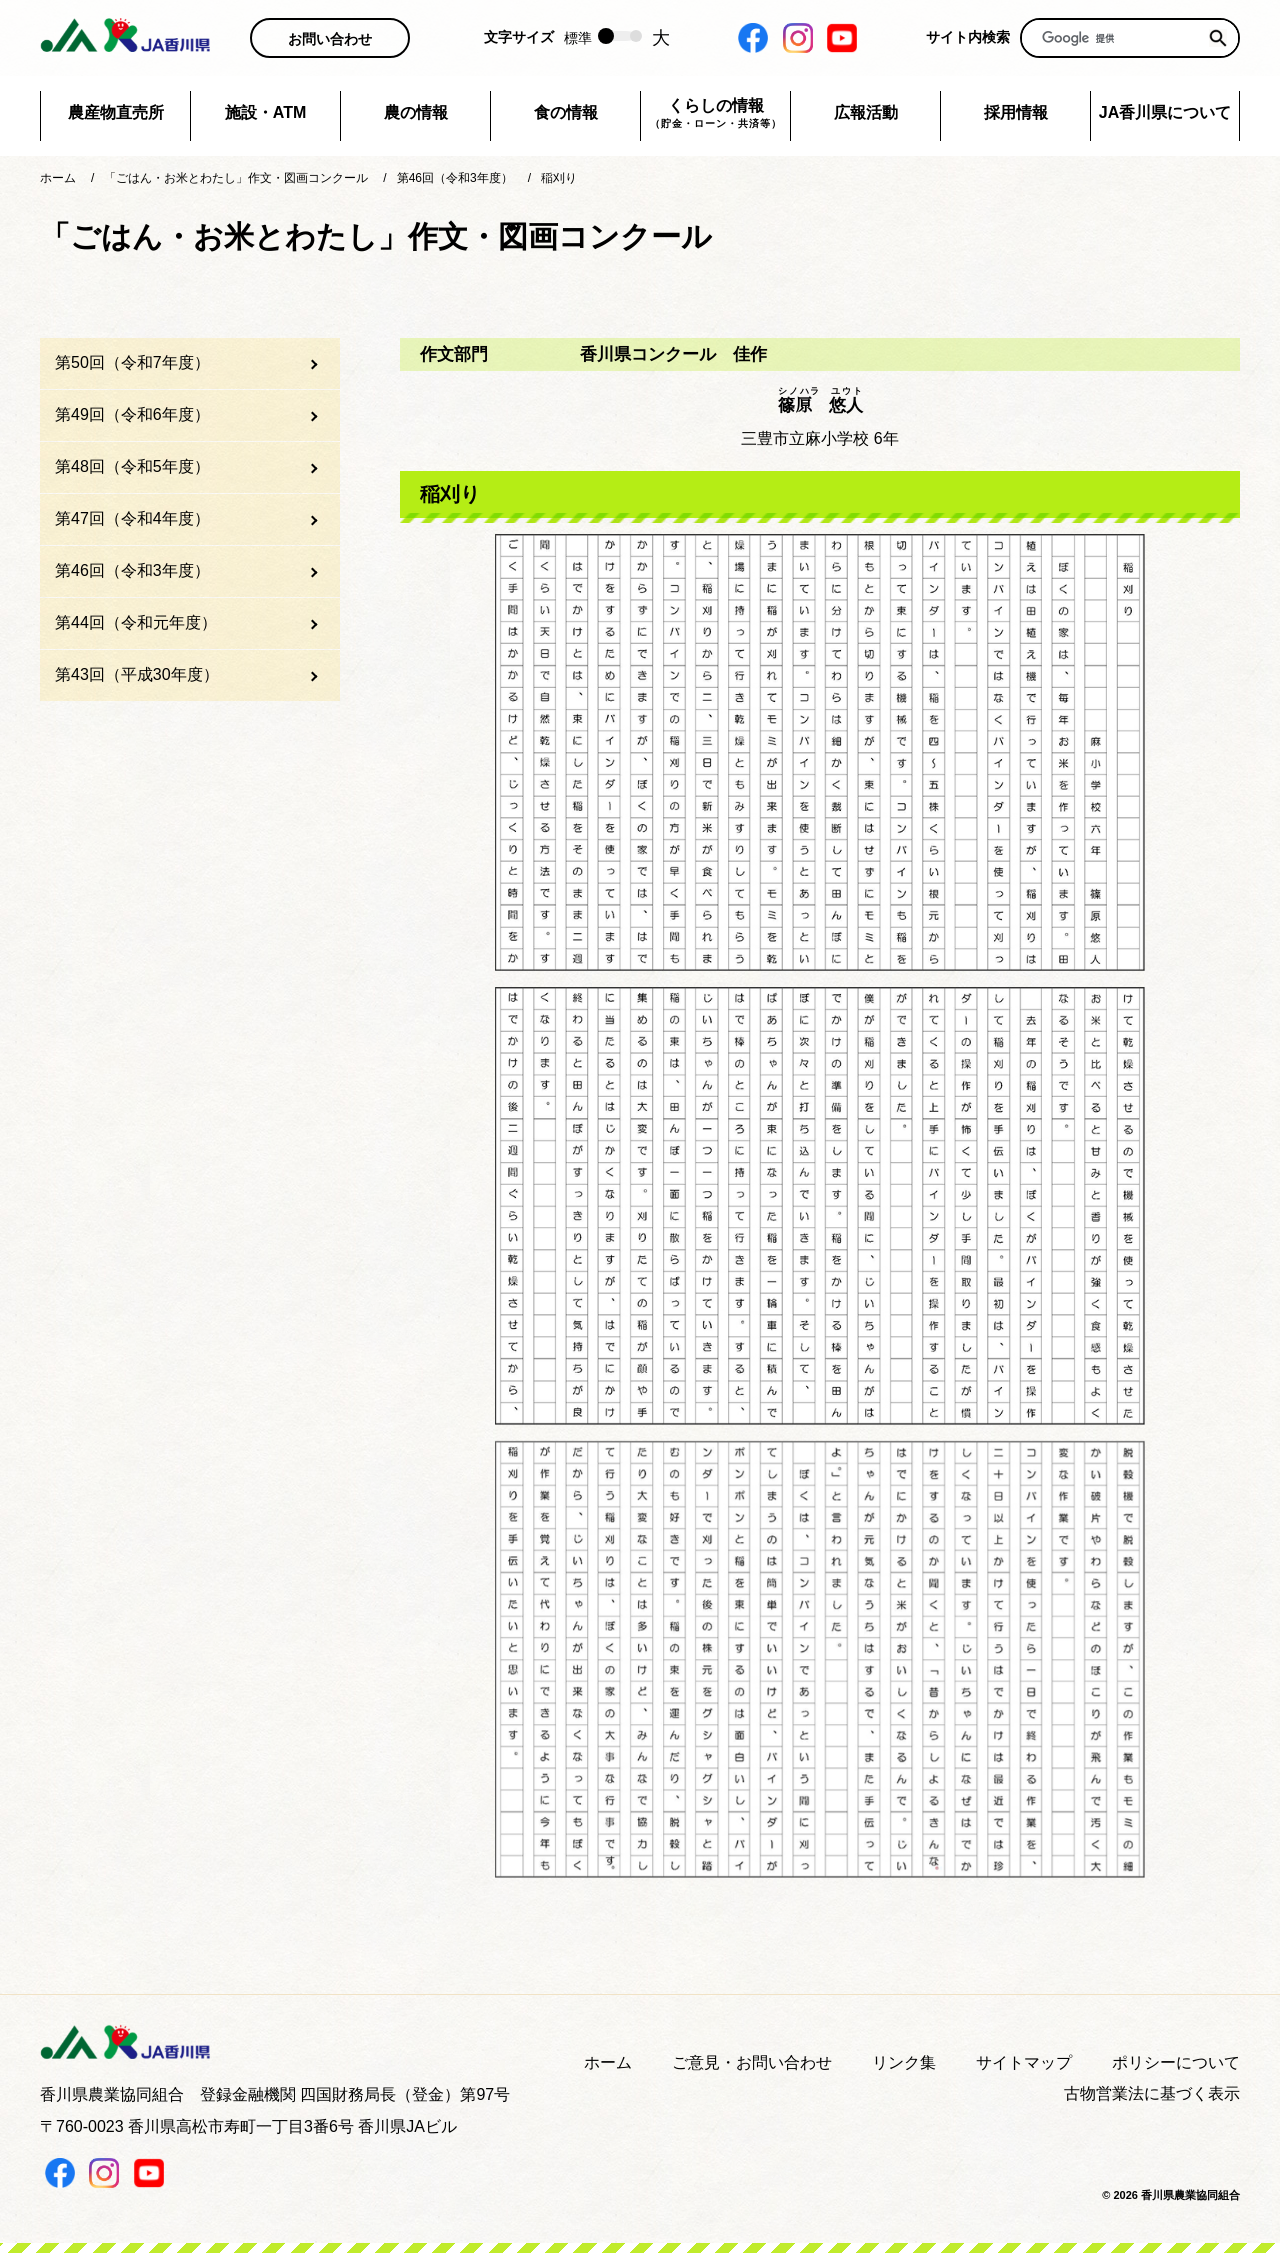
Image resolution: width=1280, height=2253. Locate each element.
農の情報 (416, 112)
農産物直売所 (116, 112)
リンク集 (904, 2062)
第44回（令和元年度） (136, 622)
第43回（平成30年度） (137, 674)
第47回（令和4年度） (132, 518)
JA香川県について (1165, 112)
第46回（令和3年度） (132, 570)
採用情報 (1016, 112)
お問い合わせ (330, 39)
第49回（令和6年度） (132, 414)
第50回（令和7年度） (132, 362)
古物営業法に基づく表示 (1152, 2093)
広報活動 (866, 112)
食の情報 (566, 112)
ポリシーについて (1176, 2062)
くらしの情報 (715, 114)
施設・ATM (265, 112)
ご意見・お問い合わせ (752, 2062)
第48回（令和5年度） (132, 466)
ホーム (608, 2062)
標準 (578, 38)
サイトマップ (1024, 2062)
